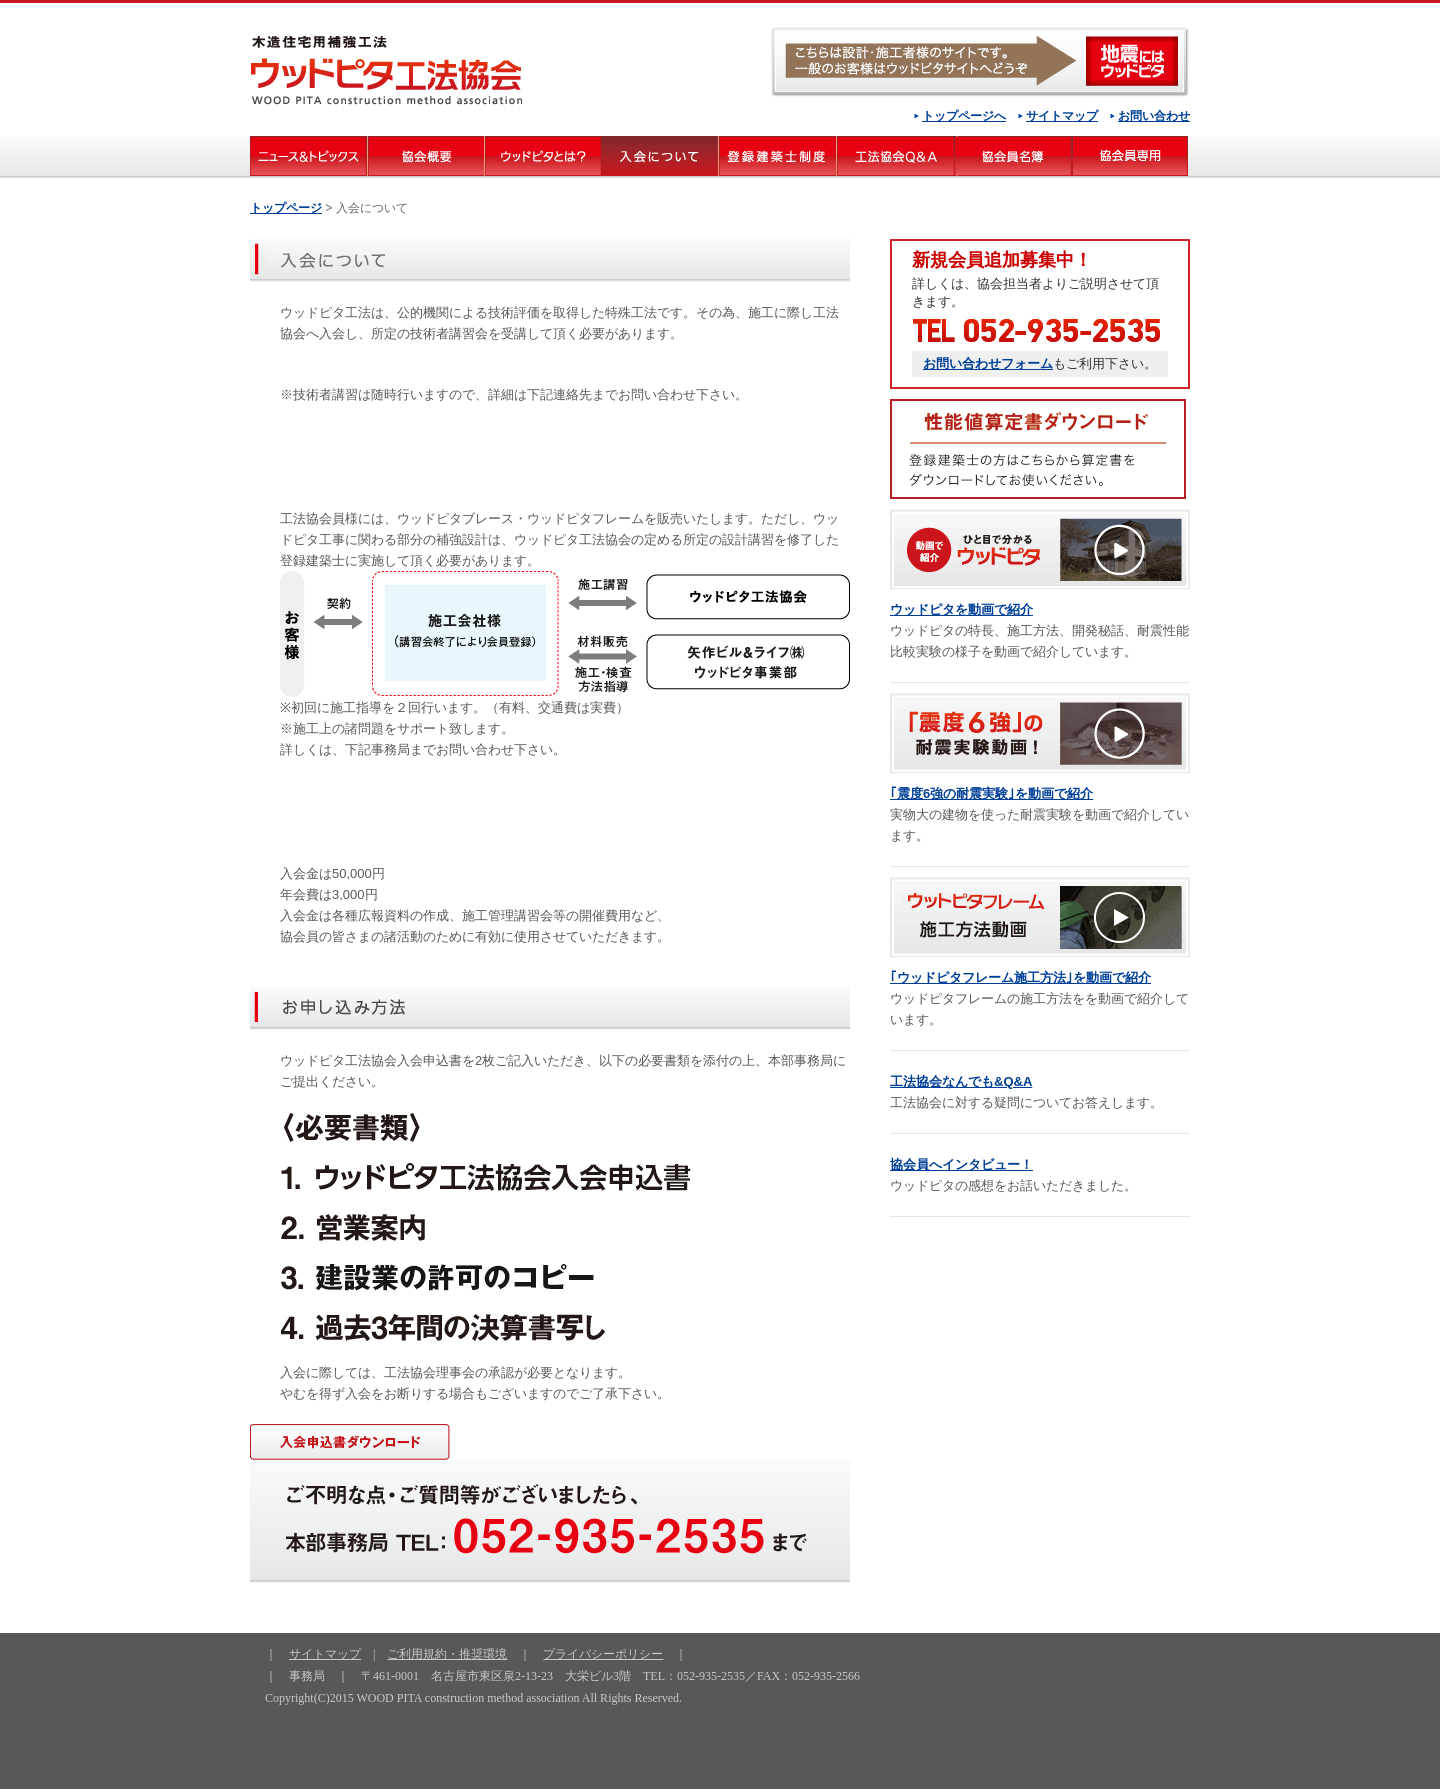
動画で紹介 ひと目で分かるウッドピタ (1040, 549)
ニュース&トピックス (308, 156)
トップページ (286, 208)
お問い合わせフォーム (988, 363)
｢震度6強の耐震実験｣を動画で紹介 (991, 793)
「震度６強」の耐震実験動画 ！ (1040, 733)
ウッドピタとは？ (542, 156)
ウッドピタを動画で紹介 (961, 609)
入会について (659, 156)
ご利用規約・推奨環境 (447, 1654)
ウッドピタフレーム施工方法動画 (1040, 917)
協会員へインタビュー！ (961, 1164)
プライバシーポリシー (603, 1654)
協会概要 (425, 156)
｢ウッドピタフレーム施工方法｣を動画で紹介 (1020, 977)
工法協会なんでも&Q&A (961, 1081)
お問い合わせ (1154, 116)
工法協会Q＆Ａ (895, 156)
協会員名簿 (1013, 156)
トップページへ (964, 116)
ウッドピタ (980, 62)
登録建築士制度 (777, 156)
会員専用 (1131, 156)
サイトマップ (1062, 116)
